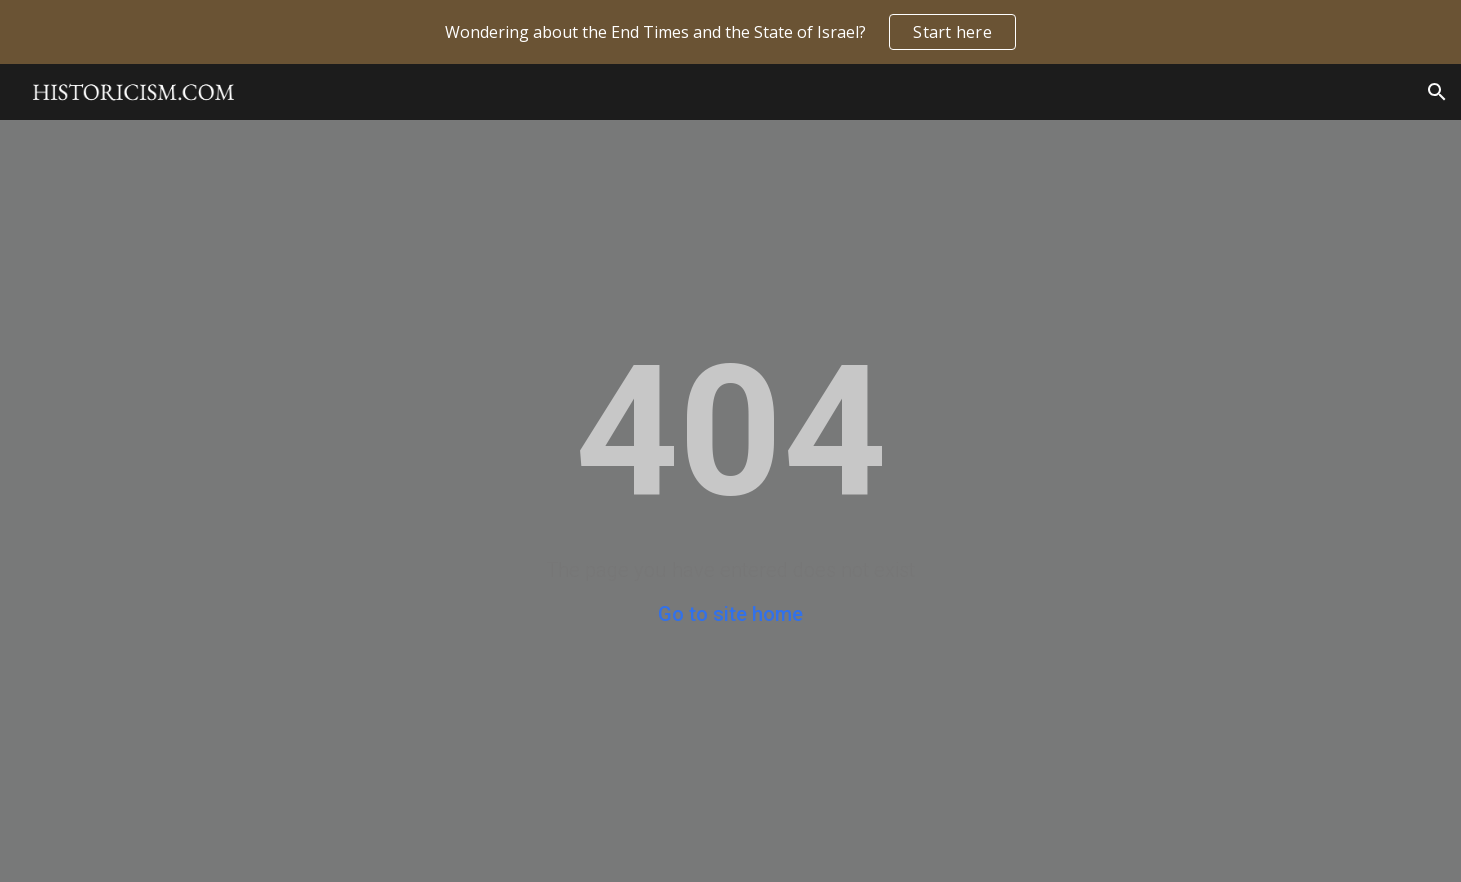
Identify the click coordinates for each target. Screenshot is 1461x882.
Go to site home (730, 614)
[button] (1437, 92)
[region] (730, 32)
